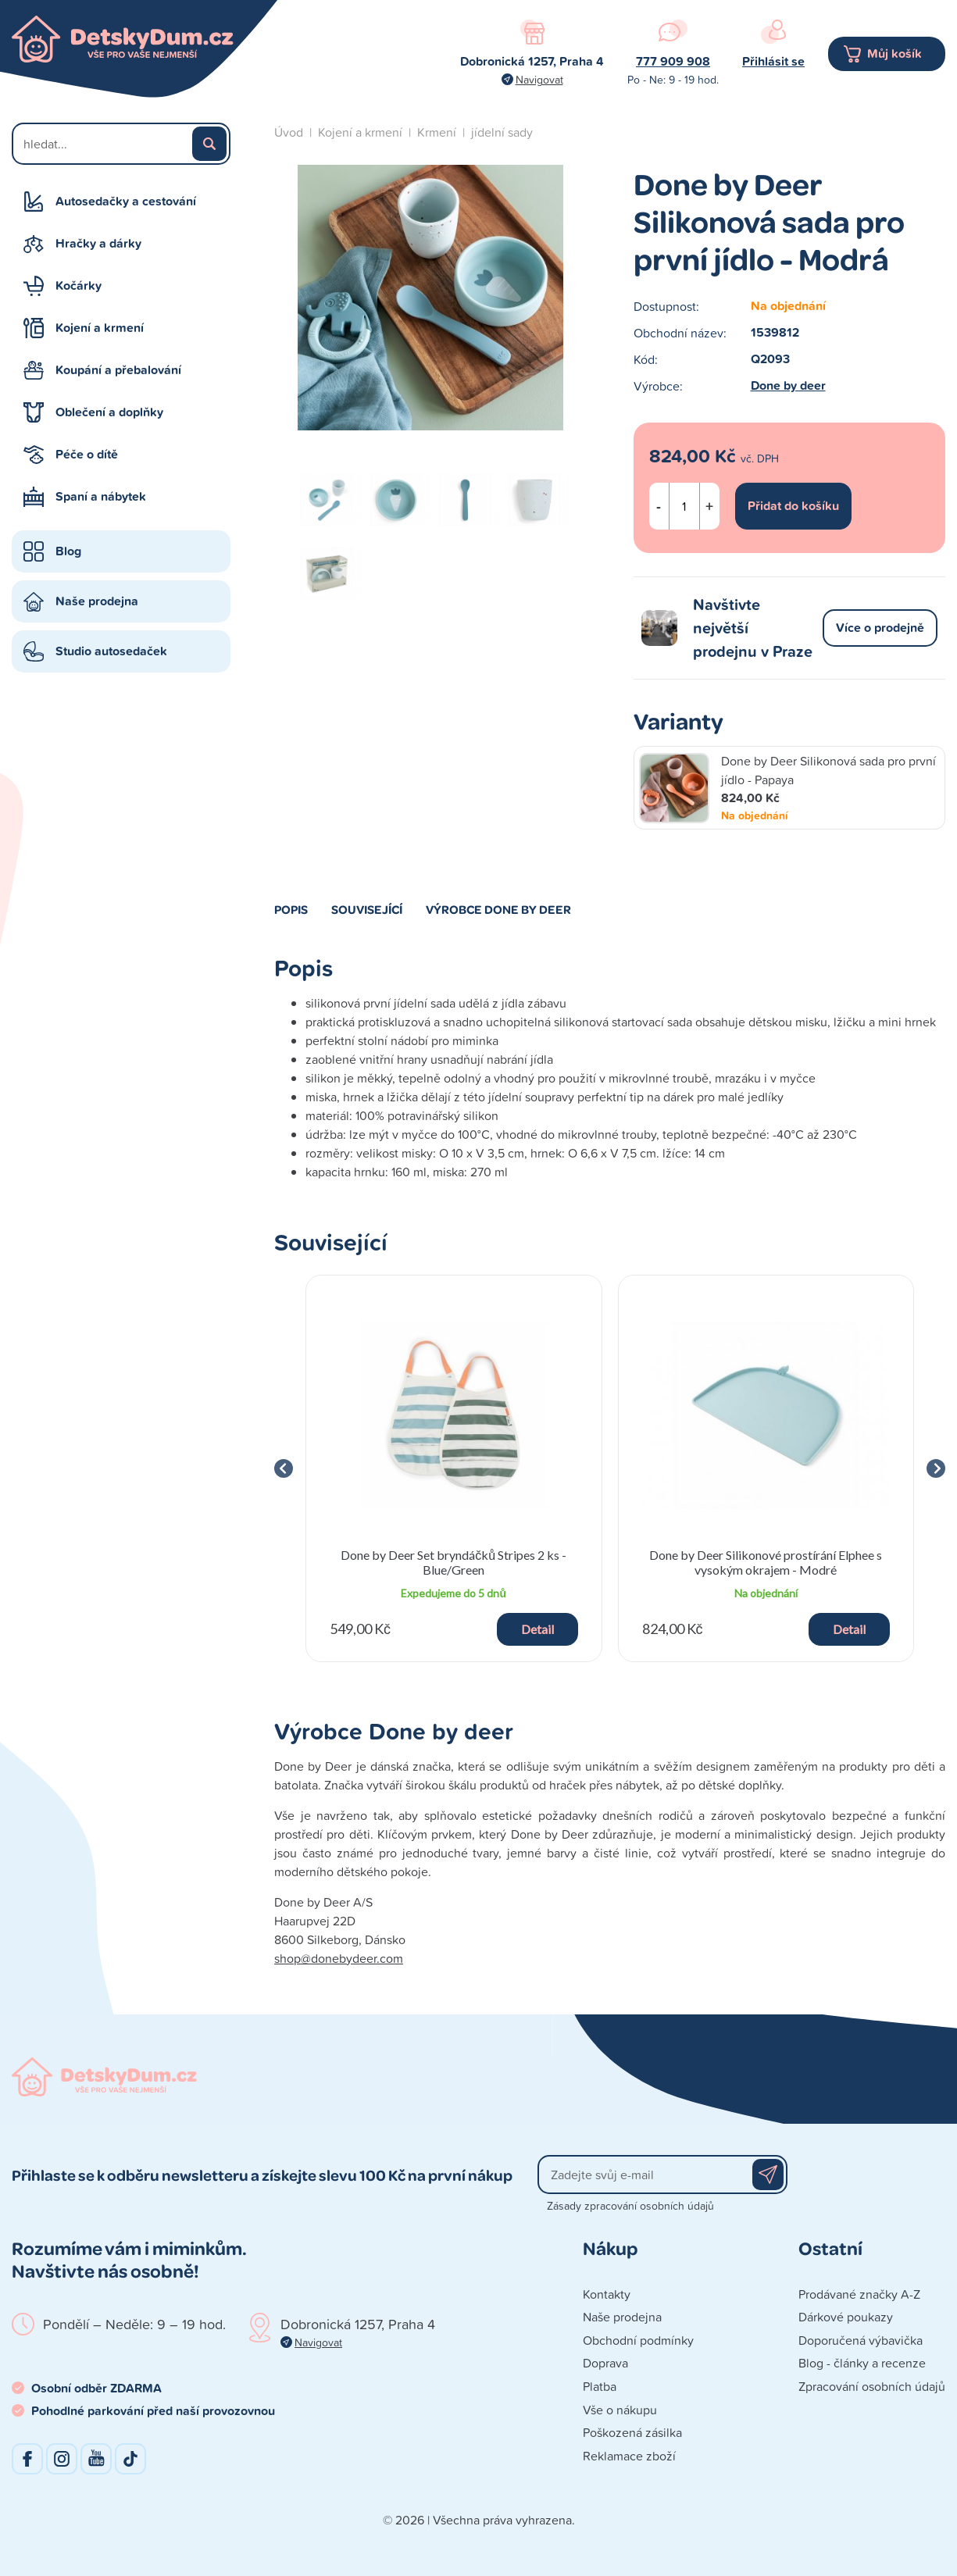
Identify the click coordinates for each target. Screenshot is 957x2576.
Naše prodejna (96, 601)
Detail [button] (537, 1629)
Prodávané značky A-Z (859, 2294)
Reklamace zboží (629, 2455)
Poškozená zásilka (632, 2432)
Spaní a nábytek (100, 496)
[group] (454, 1468)
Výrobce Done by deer (498, 909)
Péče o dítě (86, 454)
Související (366, 909)
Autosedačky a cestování (125, 201)
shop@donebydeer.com (338, 1958)
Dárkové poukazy (845, 2316)
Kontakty (606, 2294)
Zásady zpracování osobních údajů (630, 2205)
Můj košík (894, 53)
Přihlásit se (773, 61)
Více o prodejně (880, 628)
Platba (599, 2386)
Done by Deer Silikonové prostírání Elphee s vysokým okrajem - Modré (765, 1562)
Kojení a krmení (99, 328)
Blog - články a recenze (862, 2362)
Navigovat (539, 79)
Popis (291, 909)
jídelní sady (502, 132)
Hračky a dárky (98, 243)
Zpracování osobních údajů (871, 2386)
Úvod (288, 132)
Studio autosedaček (111, 651)
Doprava (605, 2362)
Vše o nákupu (620, 2409)
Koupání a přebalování (118, 370)
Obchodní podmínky (638, 2340)
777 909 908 (673, 61)
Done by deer (788, 385)
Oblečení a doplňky (109, 412)
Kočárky (78, 285)
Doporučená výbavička (860, 2340)
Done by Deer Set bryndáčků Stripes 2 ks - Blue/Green (453, 1562)
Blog (68, 551)
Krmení (436, 132)
